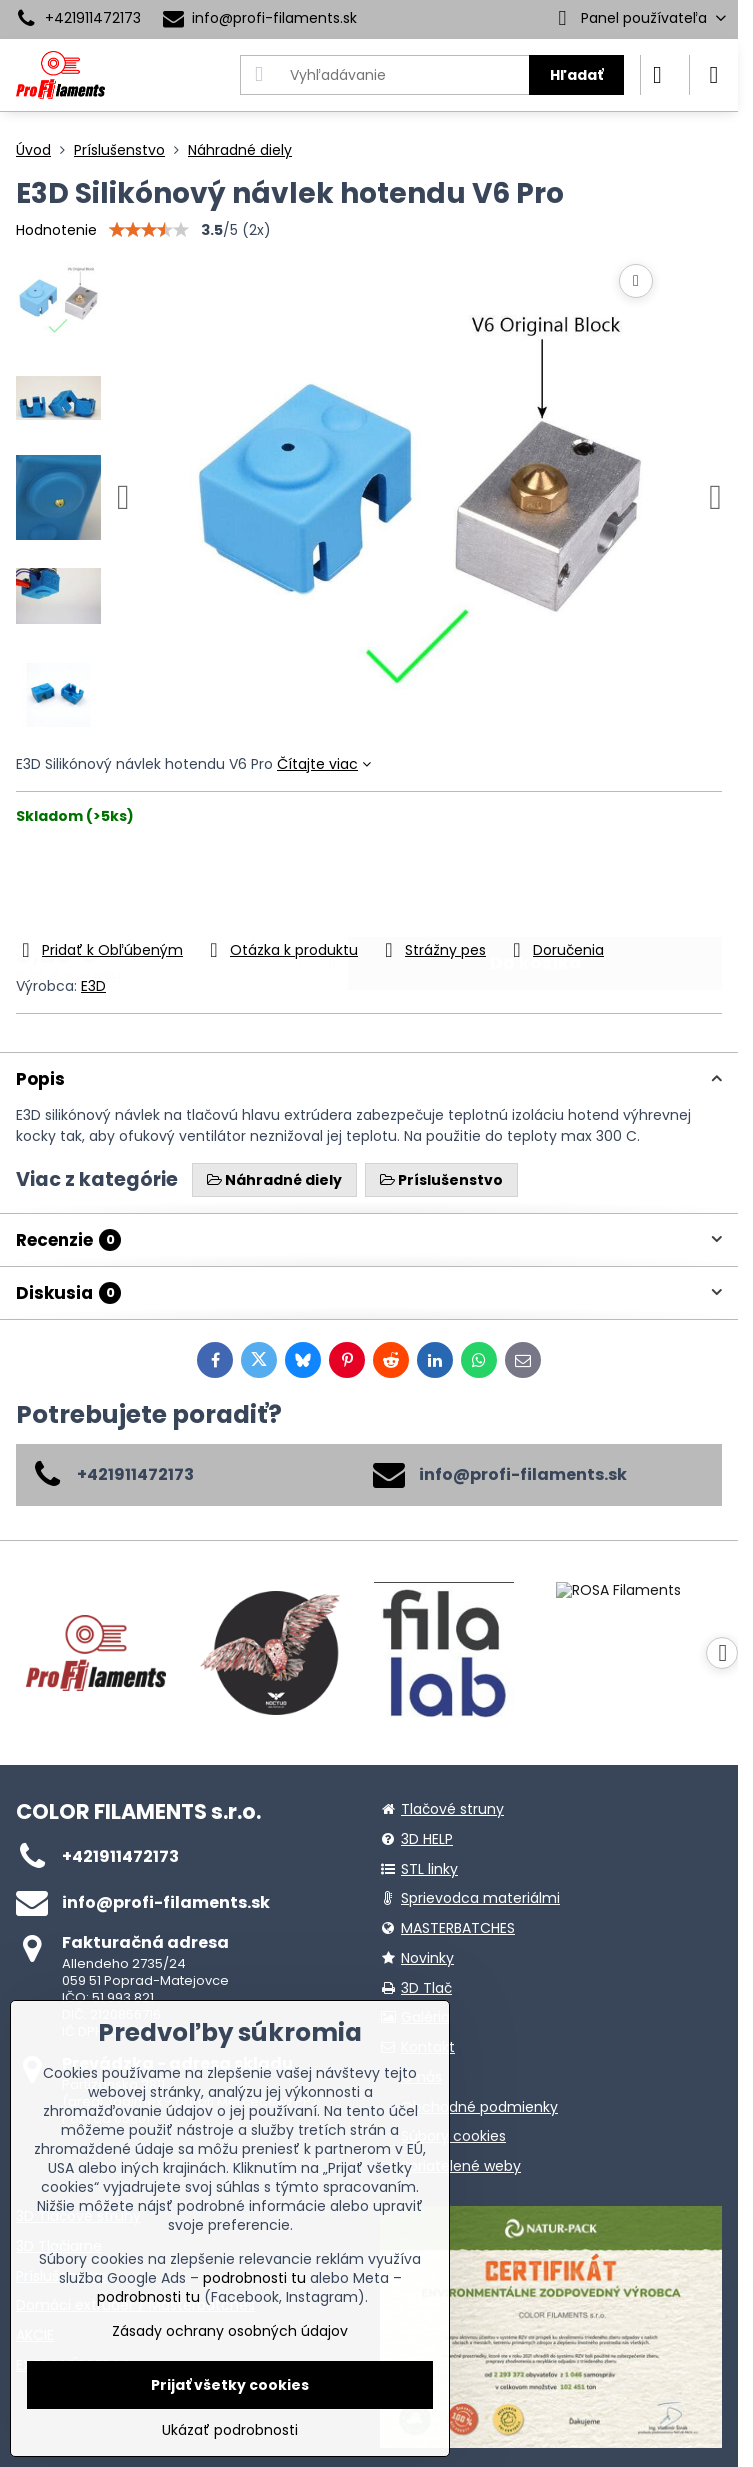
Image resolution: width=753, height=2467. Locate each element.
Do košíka (535, 882)
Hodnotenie (56, 230)
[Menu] (714, 75)
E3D (93, 986)
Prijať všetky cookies (230, 2385)
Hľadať (576, 75)
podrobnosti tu (254, 2278)
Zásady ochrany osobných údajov (230, 2331)
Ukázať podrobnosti (230, 2430)
